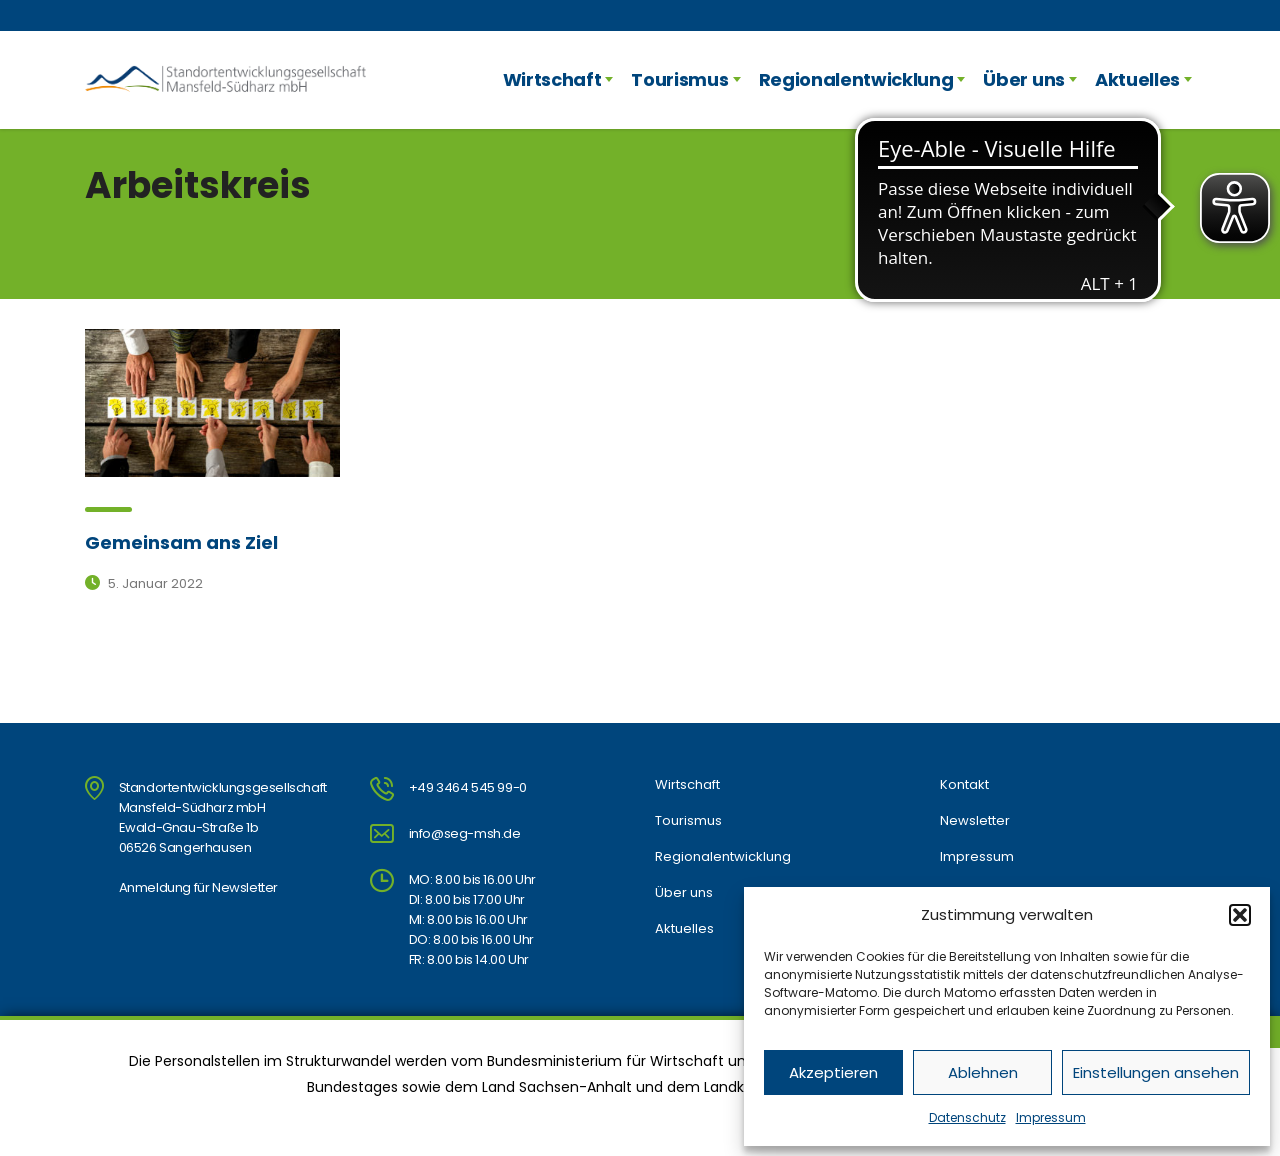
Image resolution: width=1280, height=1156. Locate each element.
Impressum (1051, 1117)
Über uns (1023, 79)
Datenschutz (967, 1117)
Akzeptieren (833, 1072)
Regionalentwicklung (856, 79)
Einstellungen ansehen (1156, 1072)
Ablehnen (983, 1072)
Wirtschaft (552, 79)
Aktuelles (1137, 79)
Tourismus (679, 79)
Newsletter (975, 821)
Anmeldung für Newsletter (198, 887)
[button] (1240, 915)
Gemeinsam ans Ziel (181, 542)
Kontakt (964, 785)
